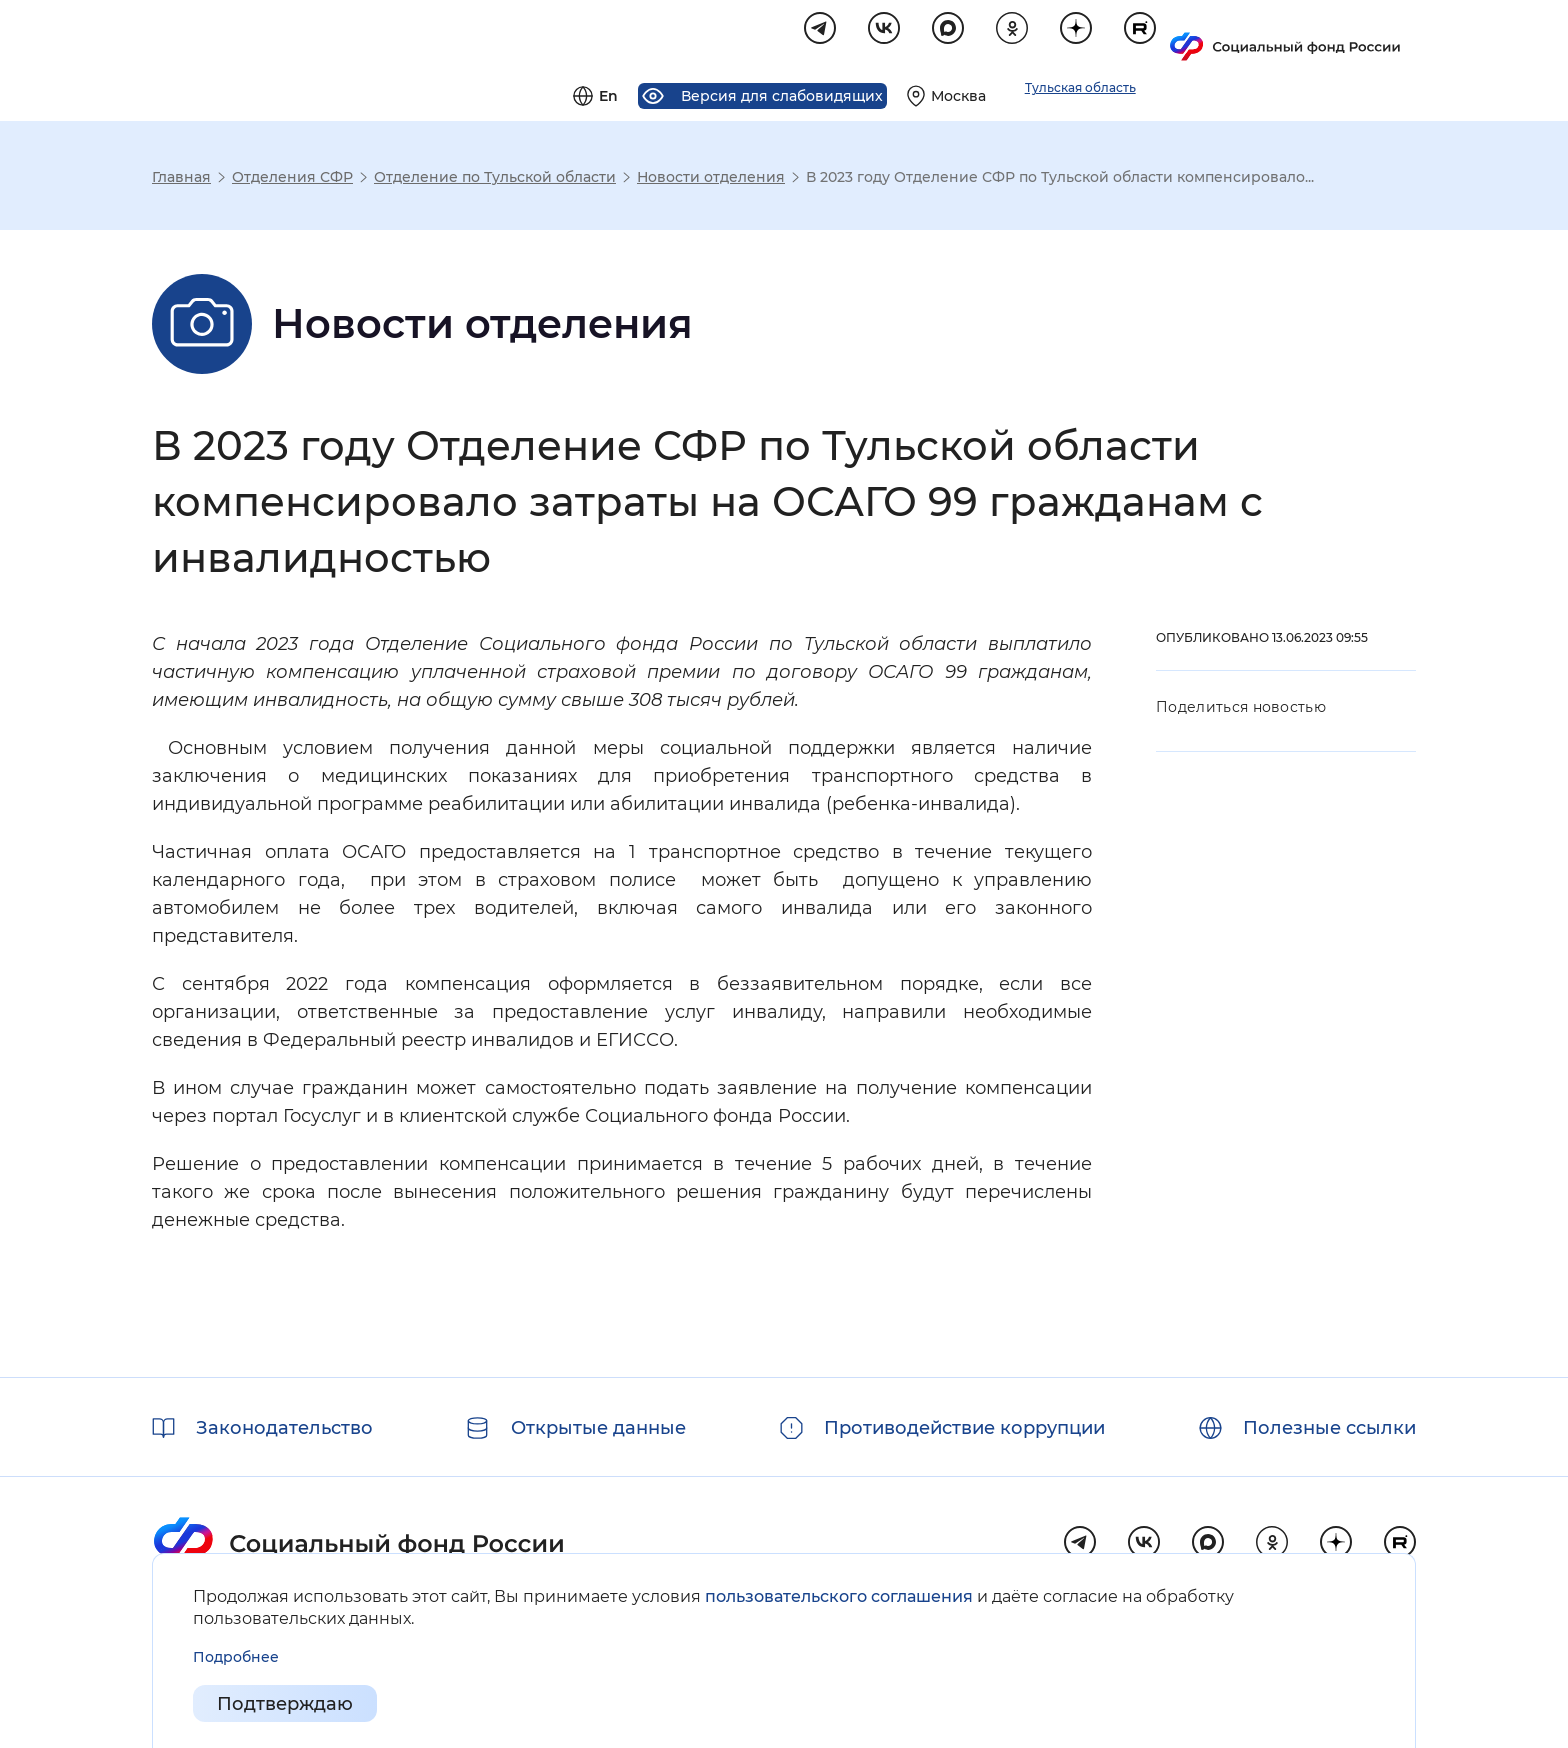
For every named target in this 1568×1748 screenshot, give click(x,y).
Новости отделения (711, 180)
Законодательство (284, 1428)
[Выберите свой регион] (1195, 36)
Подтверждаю (285, 1704)
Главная (181, 180)
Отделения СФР (292, 180)
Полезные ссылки (1329, 1428)
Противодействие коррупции (964, 1428)
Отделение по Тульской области (495, 180)
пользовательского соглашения (839, 1596)
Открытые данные (598, 1428)
